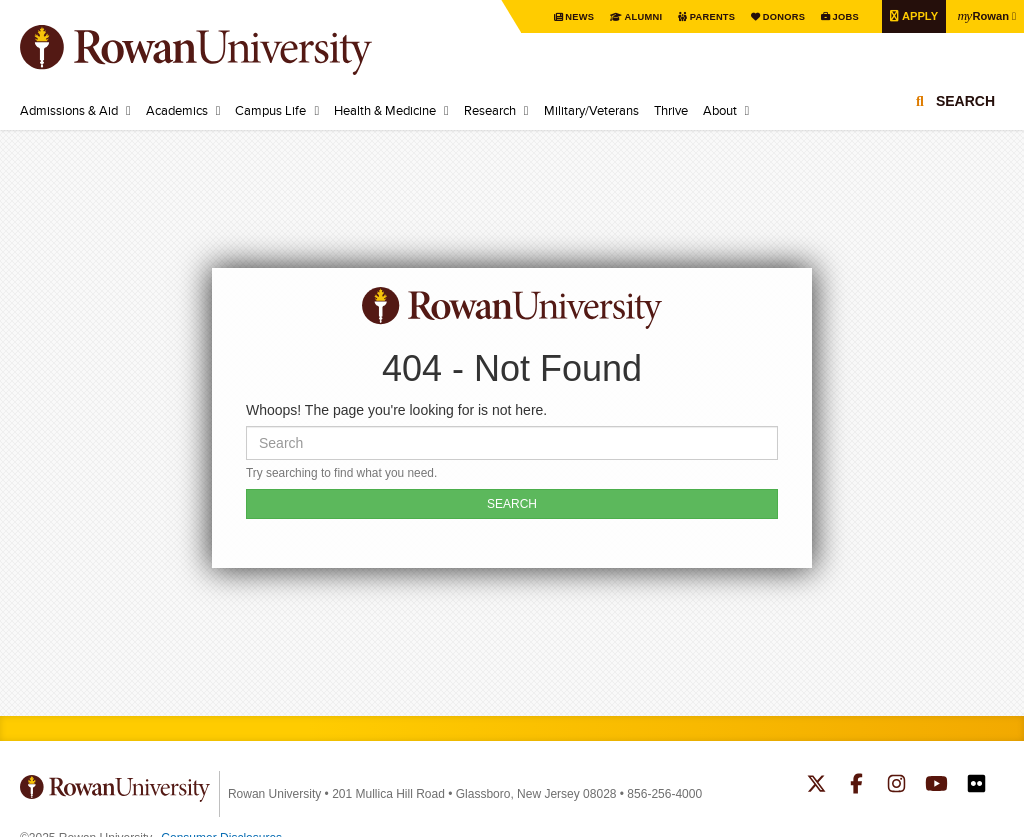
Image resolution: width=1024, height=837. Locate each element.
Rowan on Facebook (856, 786)
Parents (697, 16)
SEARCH (512, 504)
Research (490, 110)
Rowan (981, 15)
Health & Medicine (385, 110)
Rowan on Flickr (976, 786)
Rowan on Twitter (816, 786)
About (720, 110)
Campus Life (270, 110)
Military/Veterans (591, 110)
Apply (913, 15)
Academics (177, 110)
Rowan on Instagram (896, 786)
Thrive (671, 110)
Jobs (836, 16)
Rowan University (225, 50)
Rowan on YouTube (936, 786)
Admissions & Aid (69, 110)
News (559, 16)
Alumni (625, 16)
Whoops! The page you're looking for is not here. (396, 410)
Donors (771, 16)
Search (965, 105)
